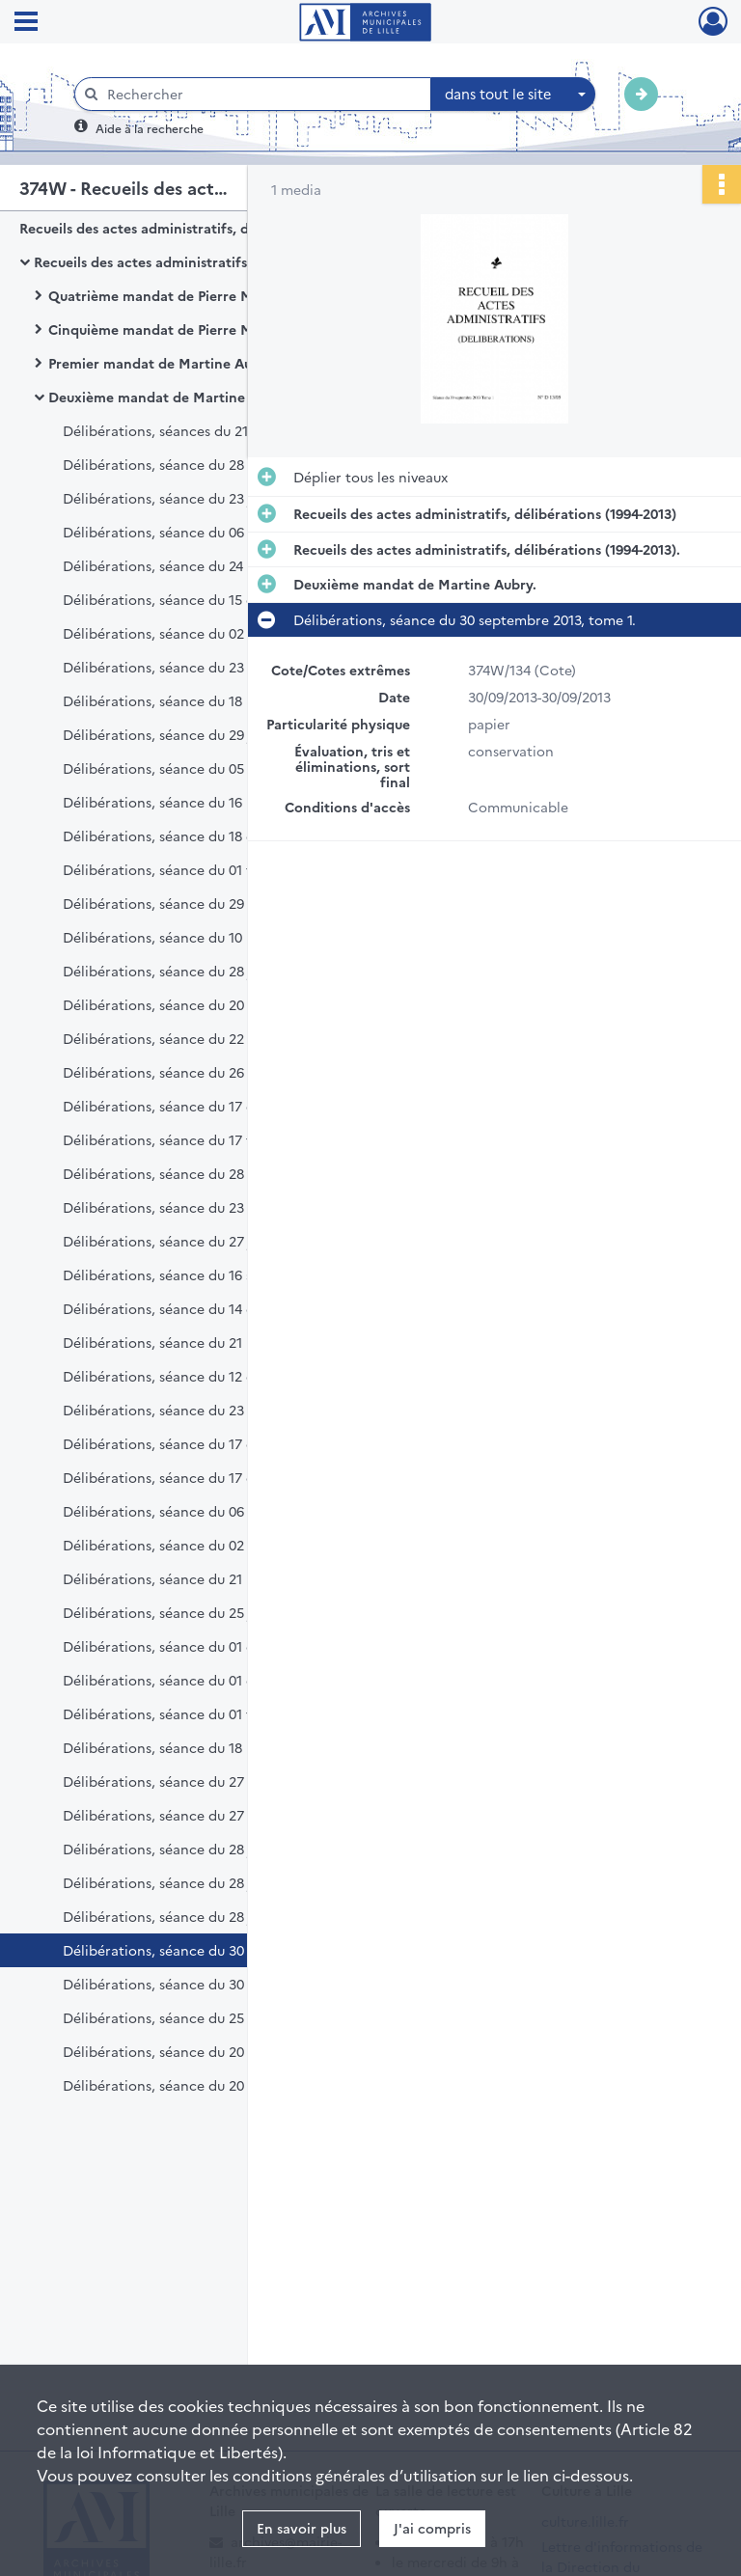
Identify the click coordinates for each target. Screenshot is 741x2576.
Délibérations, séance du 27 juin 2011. (184, 1240)
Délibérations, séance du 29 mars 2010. (189, 903)
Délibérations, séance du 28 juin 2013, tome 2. (212, 1882)
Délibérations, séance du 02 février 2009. (195, 633)
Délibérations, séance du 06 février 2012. (195, 1511)
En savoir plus (301, 2527)
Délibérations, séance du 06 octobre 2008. (201, 531)
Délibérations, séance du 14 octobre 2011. (198, 1308)
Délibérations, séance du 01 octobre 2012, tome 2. (226, 1679)
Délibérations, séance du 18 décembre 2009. (206, 835)
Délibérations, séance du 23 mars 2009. (190, 666)
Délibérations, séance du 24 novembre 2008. (207, 565)
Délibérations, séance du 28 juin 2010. (185, 970)
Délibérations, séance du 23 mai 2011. (184, 1207)
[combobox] (513, 94)
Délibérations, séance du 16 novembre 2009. (206, 801)
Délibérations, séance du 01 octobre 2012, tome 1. (225, 1646)
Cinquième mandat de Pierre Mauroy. (170, 329)
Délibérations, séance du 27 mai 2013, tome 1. (211, 1781)
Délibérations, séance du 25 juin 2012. (186, 1612)
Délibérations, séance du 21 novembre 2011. (204, 1342)
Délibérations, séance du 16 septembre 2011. (206, 1274)
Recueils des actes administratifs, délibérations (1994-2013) (210, 227)
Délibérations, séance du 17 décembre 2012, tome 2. (233, 1477)
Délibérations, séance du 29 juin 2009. (186, 734)
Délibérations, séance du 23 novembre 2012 (205, 1409)
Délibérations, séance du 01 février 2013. (193, 1713)
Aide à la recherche (150, 128)
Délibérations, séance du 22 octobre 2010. (200, 1038)
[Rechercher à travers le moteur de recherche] (262, 94)
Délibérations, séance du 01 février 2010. (193, 869)
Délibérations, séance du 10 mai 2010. (184, 936)
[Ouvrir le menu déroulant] (26, 23)
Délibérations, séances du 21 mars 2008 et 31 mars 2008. (245, 430)
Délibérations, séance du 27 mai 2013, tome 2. (212, 1814)
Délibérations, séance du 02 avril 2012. (188, 1544)
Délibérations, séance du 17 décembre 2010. (205, 1105)
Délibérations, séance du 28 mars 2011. (188, 1173)
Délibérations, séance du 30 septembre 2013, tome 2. (235, 1983)
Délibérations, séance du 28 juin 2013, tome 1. (211, 1848)
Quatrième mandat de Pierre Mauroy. (170, 295)
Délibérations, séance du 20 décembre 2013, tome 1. (232, 2051)
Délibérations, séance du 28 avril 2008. (189, 464)
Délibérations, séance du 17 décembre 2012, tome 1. (231, 1443)
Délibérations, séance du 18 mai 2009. (185, 700)
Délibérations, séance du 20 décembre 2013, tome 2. (233, 2085)
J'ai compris (432, 2527)
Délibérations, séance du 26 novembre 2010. (206, 1072)
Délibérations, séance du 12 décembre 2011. (204, 1375)
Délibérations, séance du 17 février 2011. (192, 1139)
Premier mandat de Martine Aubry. (162, 362)
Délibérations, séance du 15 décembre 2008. (207, 599)
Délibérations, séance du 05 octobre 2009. (201, 768)
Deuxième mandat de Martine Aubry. (169, 396)
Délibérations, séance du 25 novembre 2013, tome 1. (232, 2017)
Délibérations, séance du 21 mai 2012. (185, 1578)
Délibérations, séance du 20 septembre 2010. (208, 1004)
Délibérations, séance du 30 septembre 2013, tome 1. (234, 1949)
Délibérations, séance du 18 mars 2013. (188, 1747)
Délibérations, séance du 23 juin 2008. (187, 497)
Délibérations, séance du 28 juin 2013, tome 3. (212, 1916)
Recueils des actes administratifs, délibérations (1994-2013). (227, 261)
